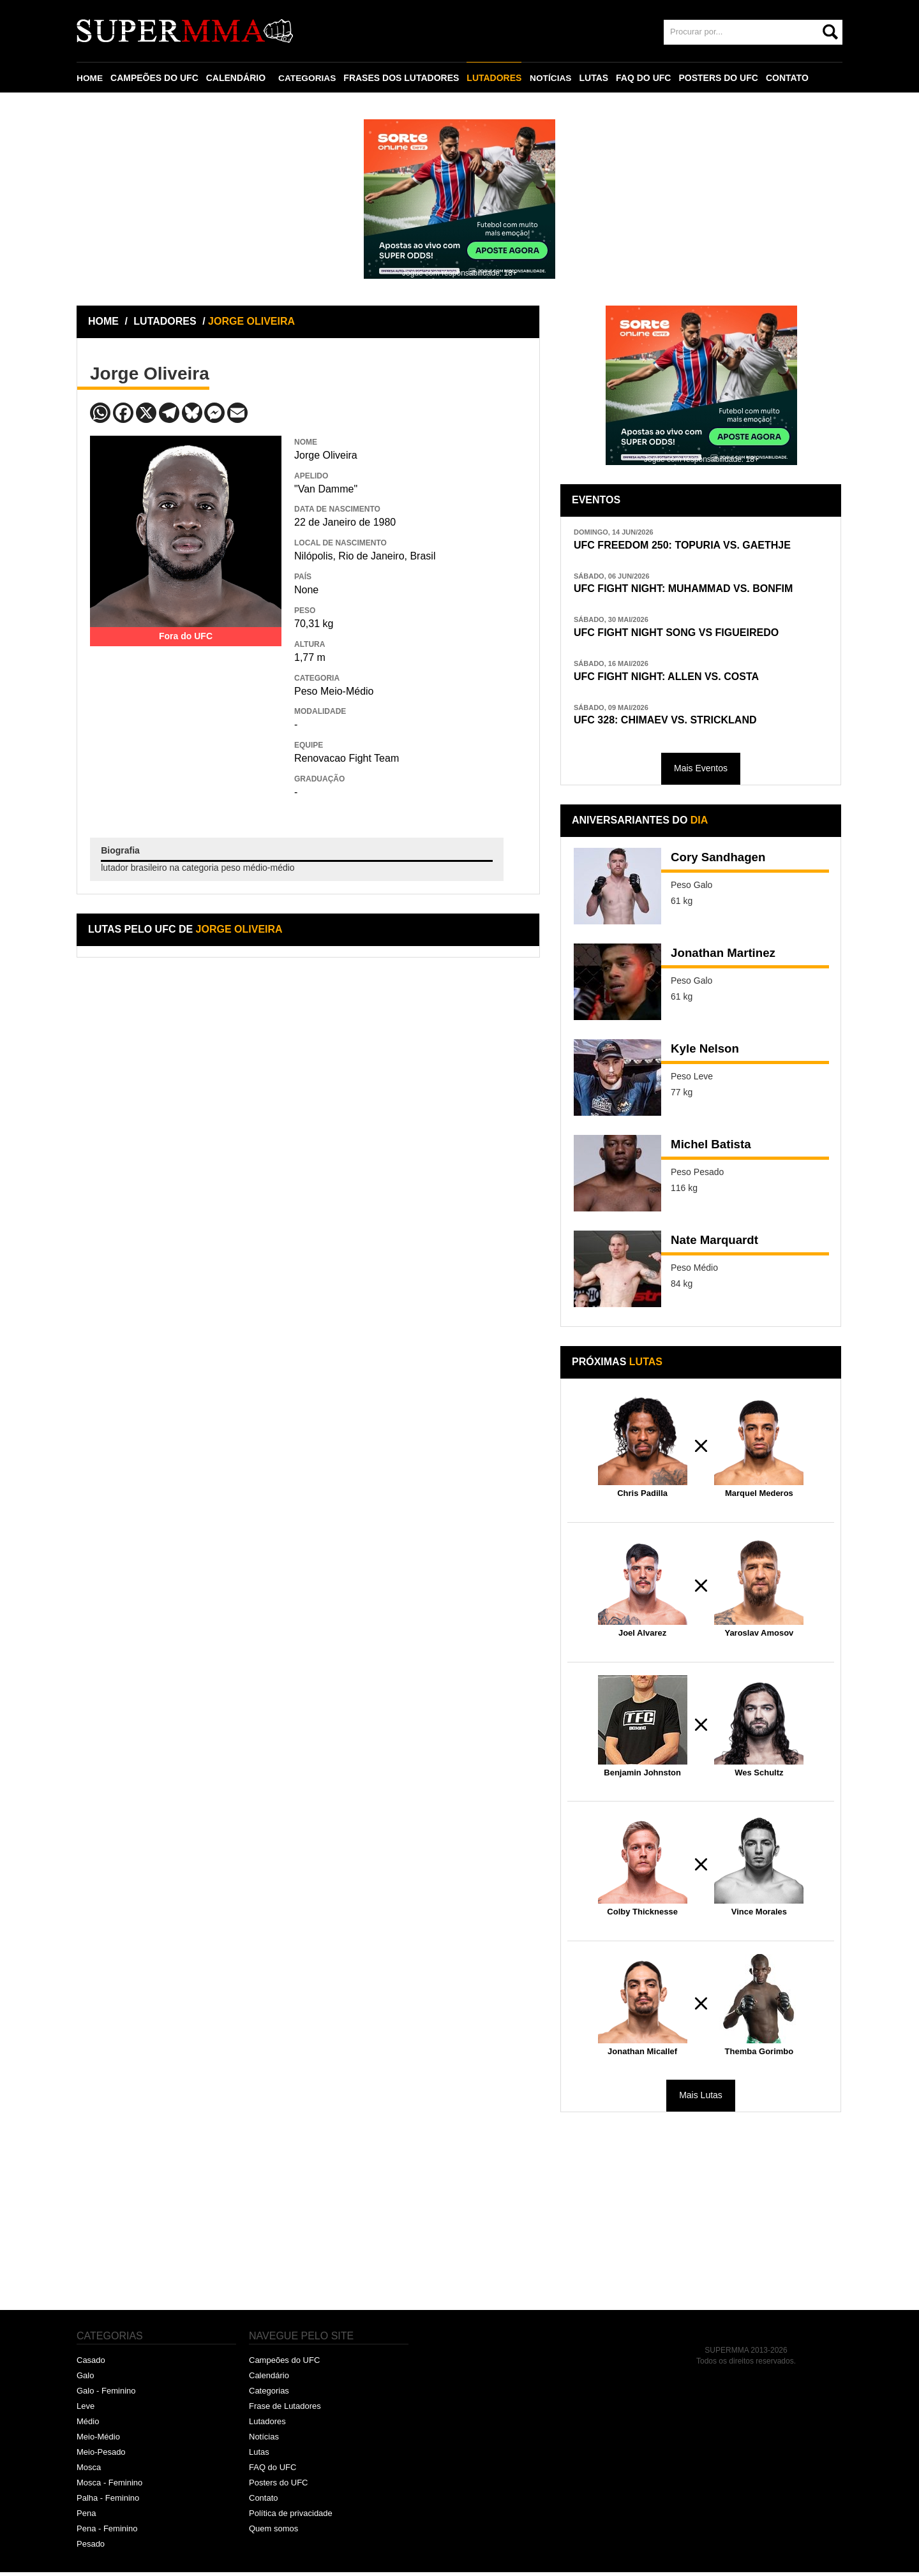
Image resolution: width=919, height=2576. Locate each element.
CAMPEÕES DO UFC (155, 78)
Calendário (269, 2380)
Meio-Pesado (101, 2456)
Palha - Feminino (108, 2501)
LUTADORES (495, 78)
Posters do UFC (278, 2486)
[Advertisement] (185, 726)
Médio (88, 2425)
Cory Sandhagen (721, 862)
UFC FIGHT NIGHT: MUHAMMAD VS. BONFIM (690, 590)
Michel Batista (713, 1150)
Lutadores (267, 2425)
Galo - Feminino (106, 2395)
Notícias (264, 2440)
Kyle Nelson (707, 1054)
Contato (263, 2501)
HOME (90, 78)
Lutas (259, 2456)
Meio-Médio (98, 2440)
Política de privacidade (290, 2517)
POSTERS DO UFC (720, 78)
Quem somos (273, 2532)
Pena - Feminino (107, 2532)
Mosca (89, 2471)
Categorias (269, 2395)
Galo (85, 2380)
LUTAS (596, 78)
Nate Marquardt (718, 1245)
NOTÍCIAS (552, 78)
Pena (86, 2517)
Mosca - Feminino (109, 2486)
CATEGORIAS (308, 78)
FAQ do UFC (272, 2471)
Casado (91, 2364)
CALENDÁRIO (236, 78)
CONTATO (789, 78)
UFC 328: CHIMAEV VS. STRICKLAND (671, 724)
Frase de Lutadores (285, 2410)
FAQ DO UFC (645, 78)
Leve (85, 2410)
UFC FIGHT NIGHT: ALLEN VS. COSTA (672, 679)
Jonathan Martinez (727, 958)
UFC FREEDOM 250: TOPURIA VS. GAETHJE (689, 545)
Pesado (91, 2547)
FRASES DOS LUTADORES (403, 78)
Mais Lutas (700, 2099)
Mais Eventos (701, 772)
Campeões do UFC (284, 2364)
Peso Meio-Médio (334, 691)
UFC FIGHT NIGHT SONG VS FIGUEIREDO (682, 634)
